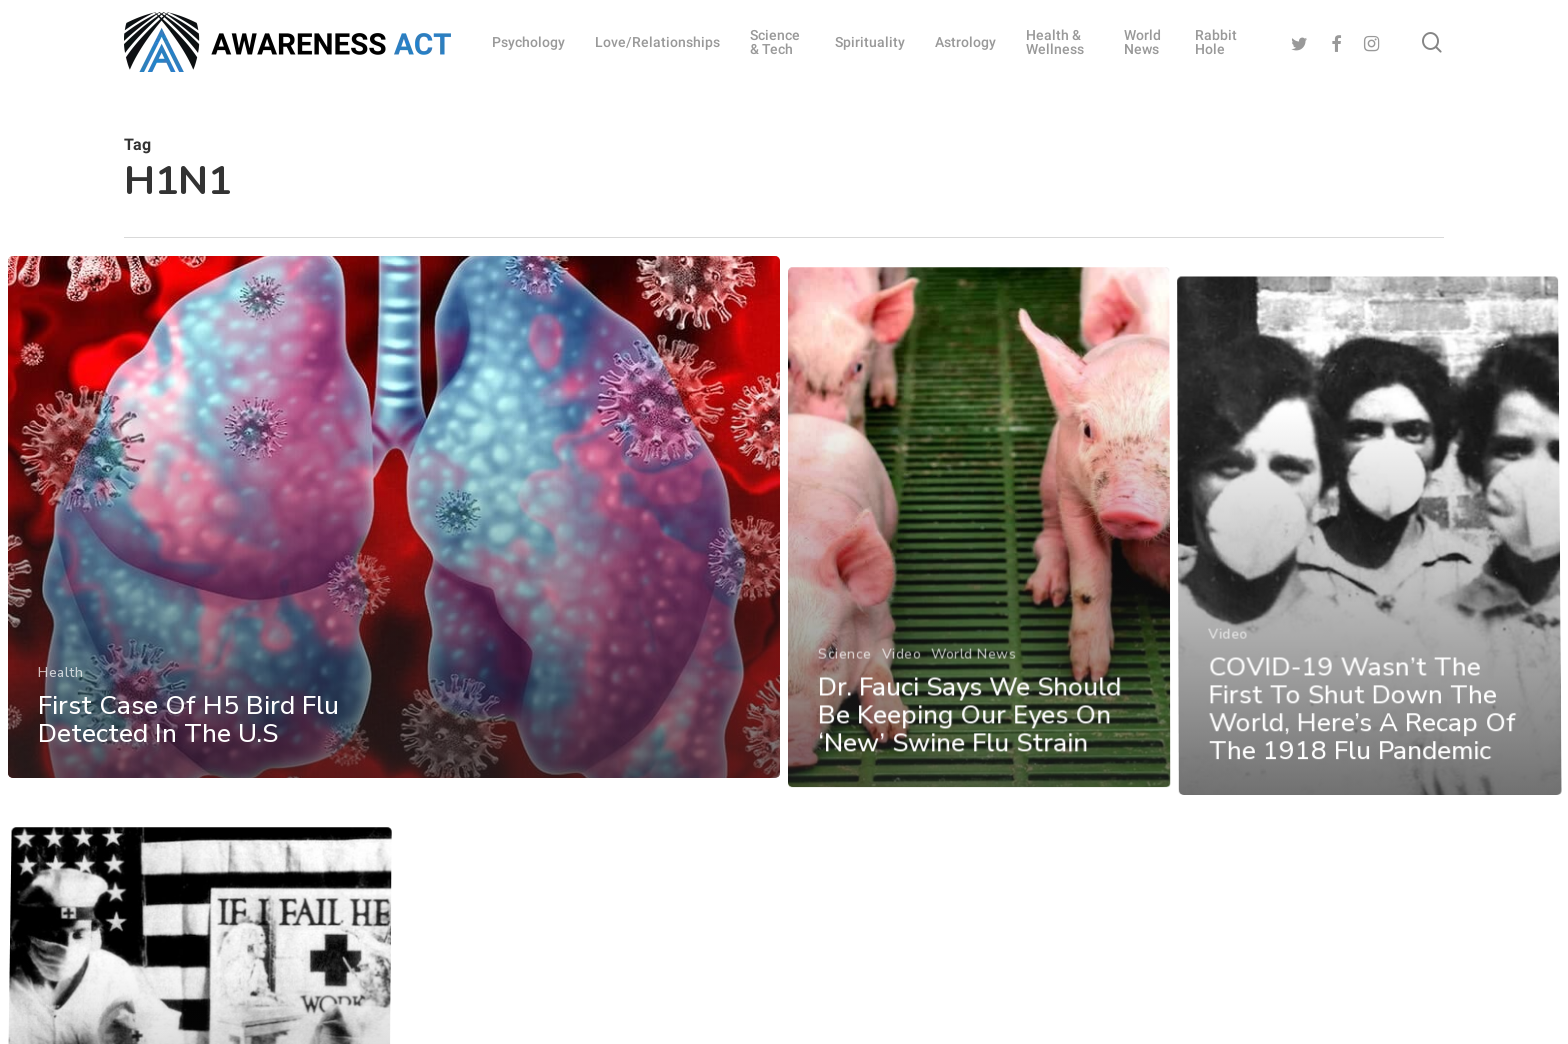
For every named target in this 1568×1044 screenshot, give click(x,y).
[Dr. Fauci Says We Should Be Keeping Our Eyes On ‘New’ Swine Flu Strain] (982, 636)
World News (975, 755)
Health (57, 714)
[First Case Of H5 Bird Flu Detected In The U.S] (392, 563)
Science (845, 755)
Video (902, 755)
